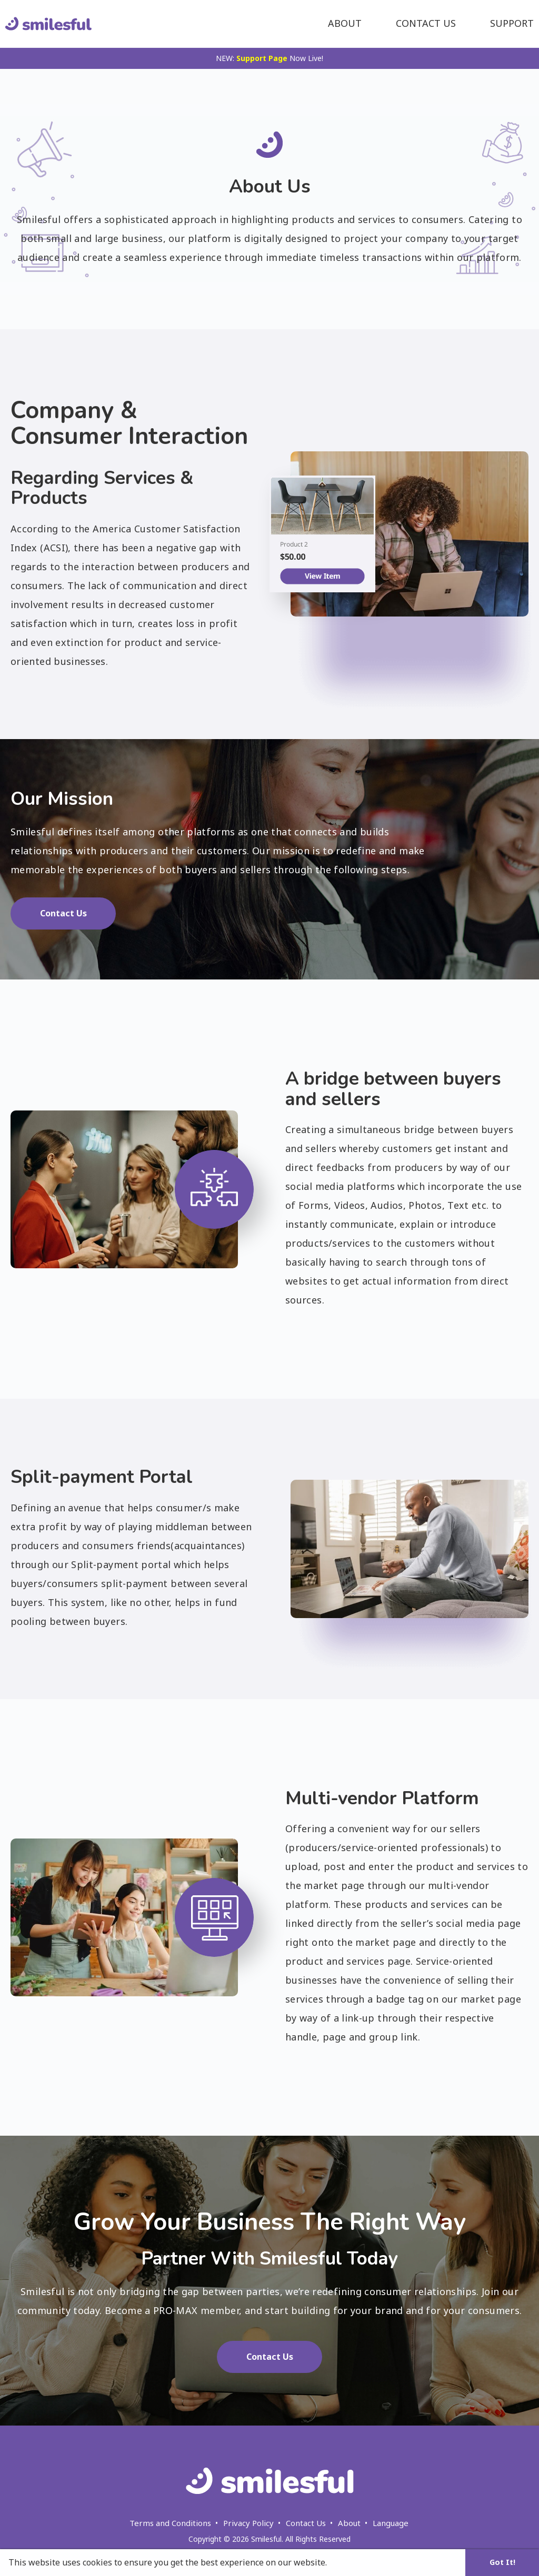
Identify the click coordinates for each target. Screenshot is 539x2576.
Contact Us (426, 23)
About (345, 23)
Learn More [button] (354, 2562)
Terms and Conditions (170, 2523)
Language (390, 2523)
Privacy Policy (248, 2523)
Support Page (261, 58)
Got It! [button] (502, 2562)
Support (512, 23)
